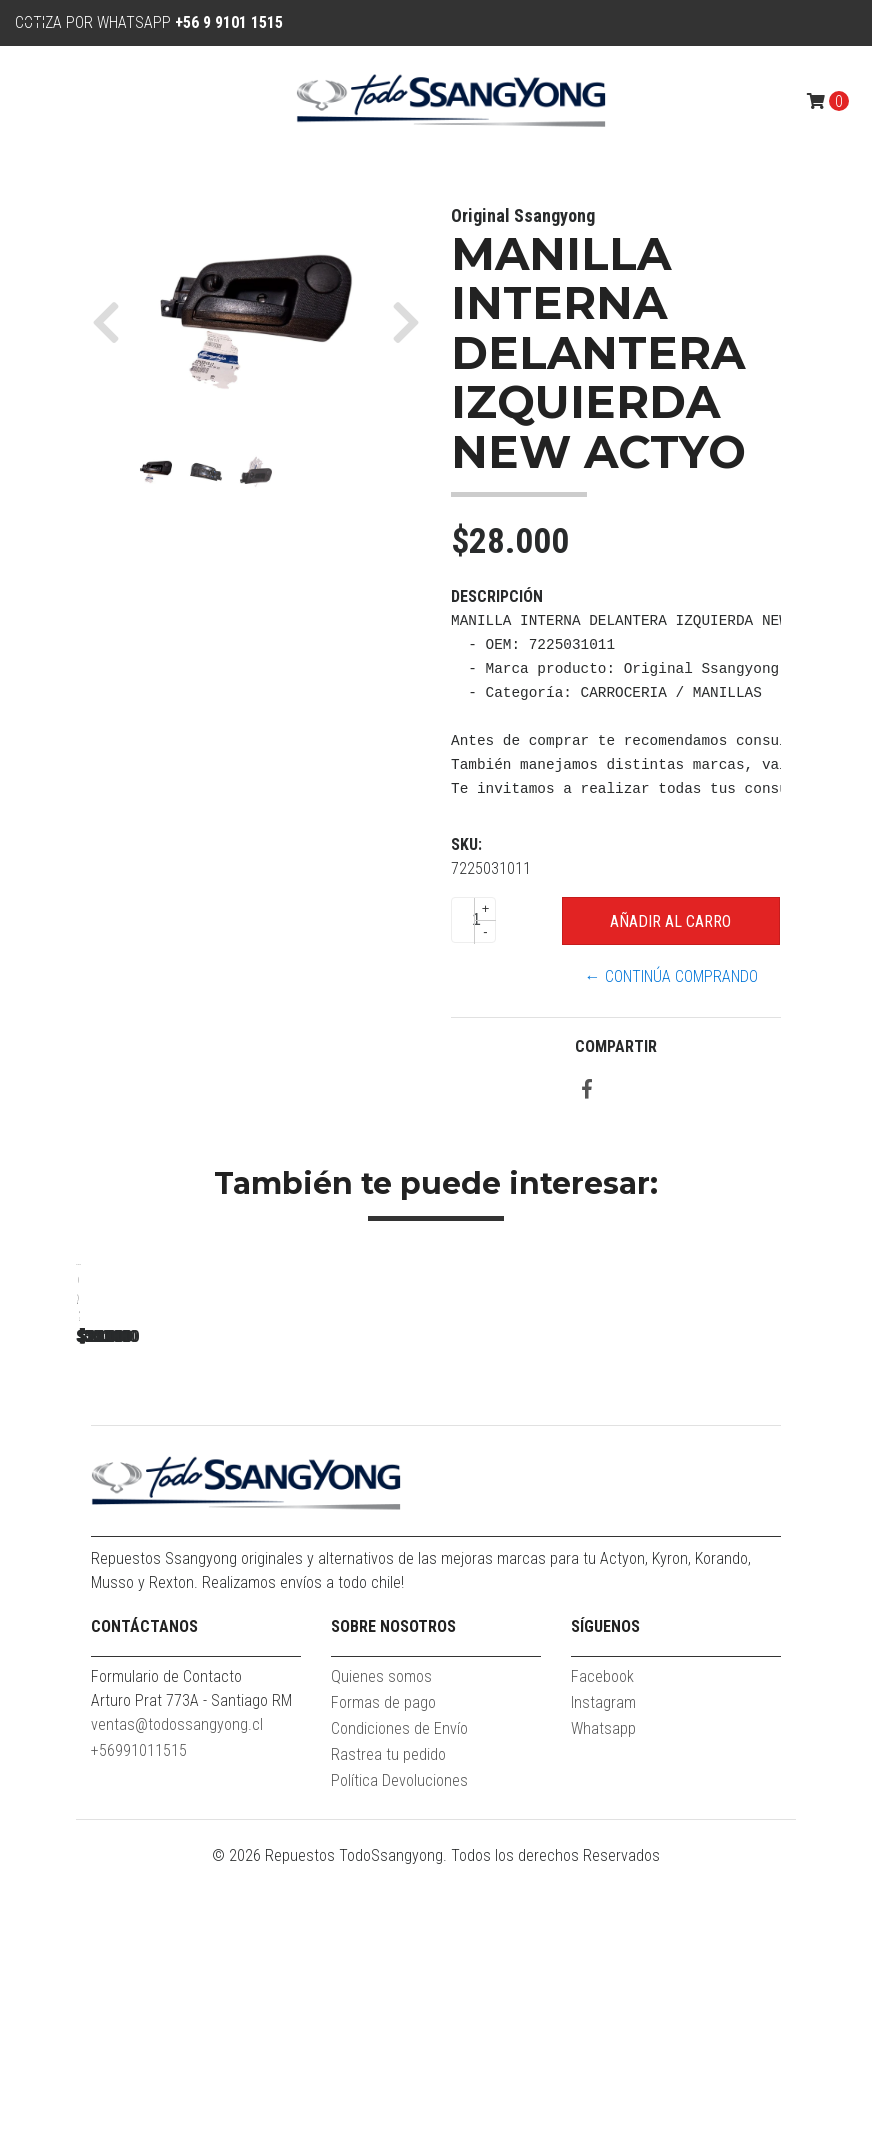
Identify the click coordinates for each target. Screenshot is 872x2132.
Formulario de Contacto (166, 1940)
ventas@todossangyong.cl (177, 1988)
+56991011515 (139, 2014)
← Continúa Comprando (671, 976)
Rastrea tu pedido (388, 2018)
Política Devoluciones (399, 2044)
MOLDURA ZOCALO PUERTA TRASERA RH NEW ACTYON (216, 1554)
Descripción (497, 596)
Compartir (616, 1046)
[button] (113, 322)
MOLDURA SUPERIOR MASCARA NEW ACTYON (496, 1554)
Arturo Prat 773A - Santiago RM (191, 1964)
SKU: (466, 844)
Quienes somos (381, 1940)
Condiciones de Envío (399, 1992)
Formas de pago (383, 1966)
